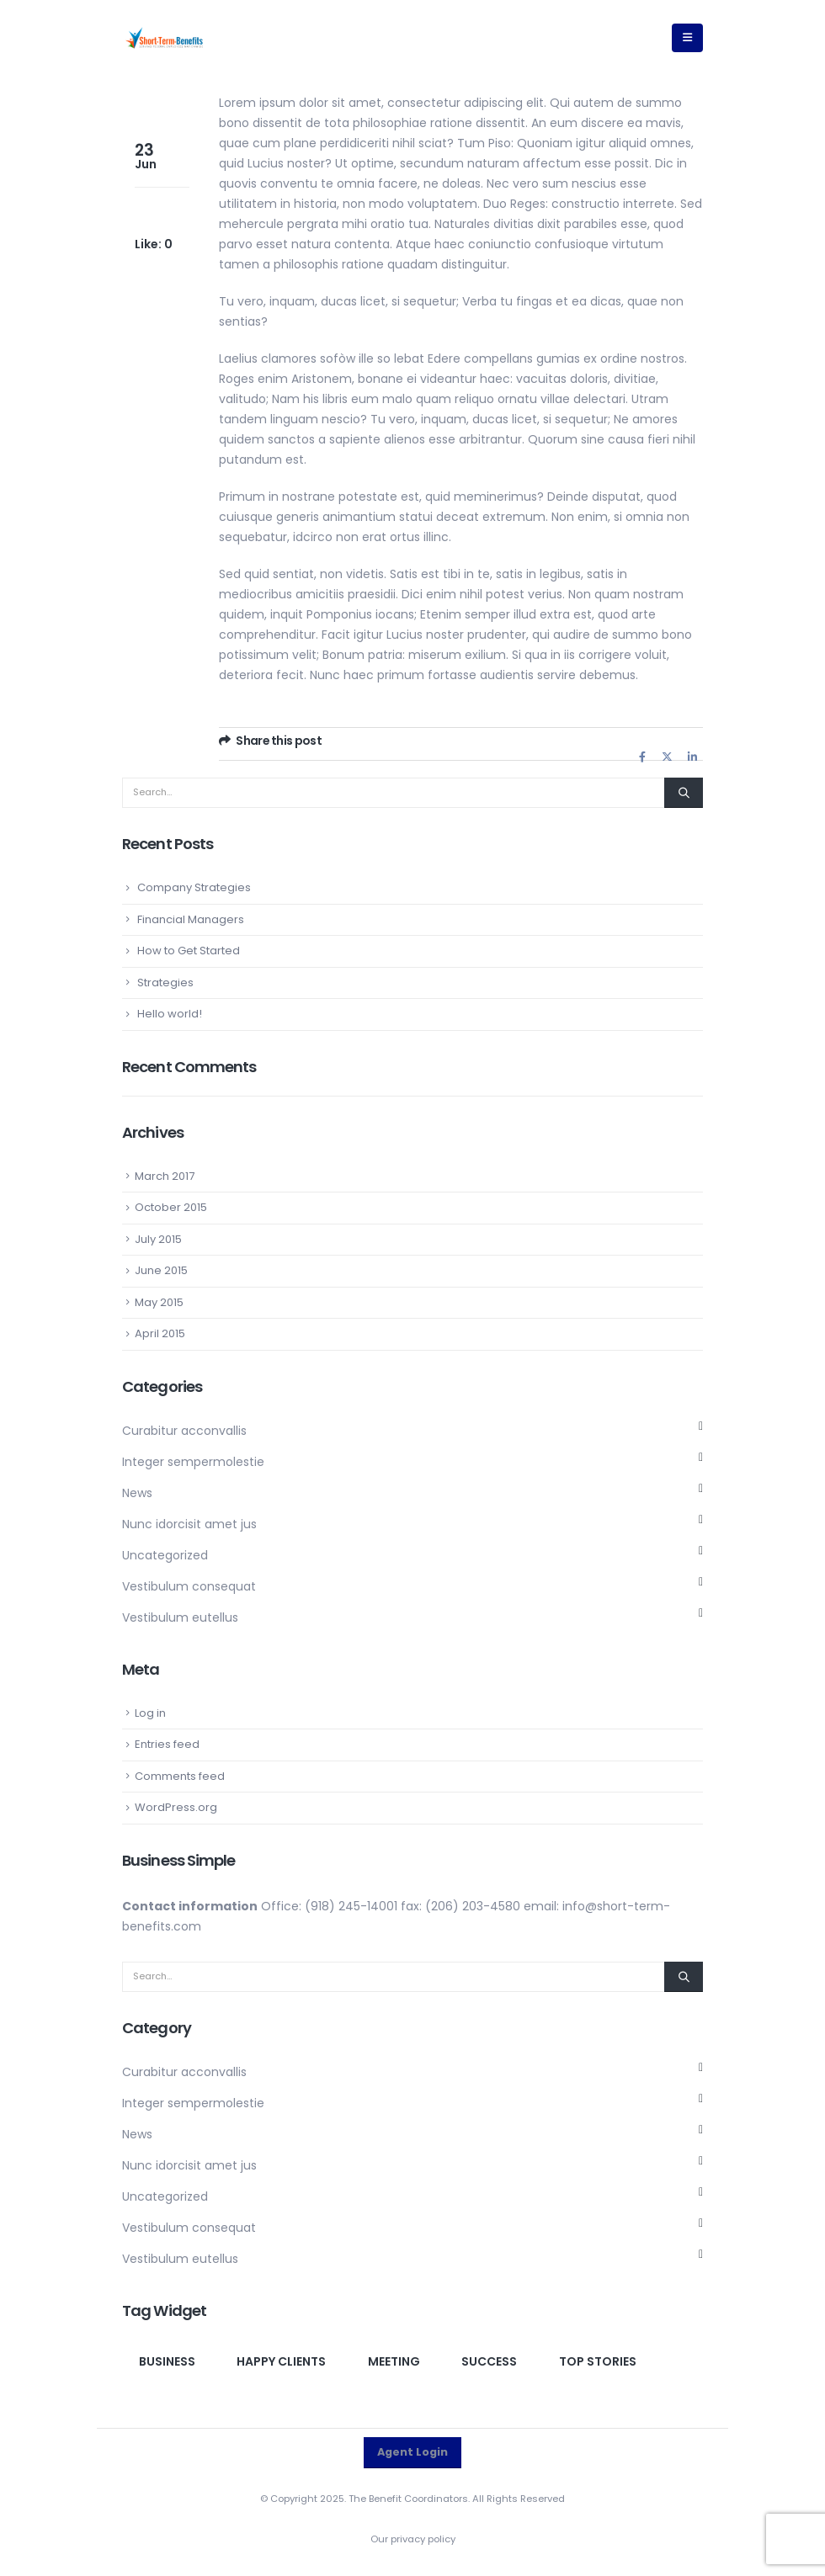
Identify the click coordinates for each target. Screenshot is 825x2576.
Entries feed (167, 1744)
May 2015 (159, 1302)
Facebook (642, 757)
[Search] (683, 793)
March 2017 (164, 1176)
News (137, 1493)
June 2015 (161, 1270)
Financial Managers (190, 919)
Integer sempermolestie (193, 1461)
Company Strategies (194, 887)
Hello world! (169, 1014)
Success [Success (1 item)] (489, 2361)
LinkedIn (692, 757)
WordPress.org (176, 1807)
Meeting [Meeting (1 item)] (394, 2361)
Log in (150, 1713)
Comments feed (180, 1776)
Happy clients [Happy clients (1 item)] (281, 2361)
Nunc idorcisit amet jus (189, 1524)
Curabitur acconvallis (184, 1430)
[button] (687, 38)
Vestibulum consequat (189, 1586)
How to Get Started (188, 951)
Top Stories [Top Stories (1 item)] (597, 2361)
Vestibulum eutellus (180, 1617)
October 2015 (171, 1207)
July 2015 (158, 1239)
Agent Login (412, 2452)
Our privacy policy (412, 2539)
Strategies (165, 983)
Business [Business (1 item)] (167, 2361)
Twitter (668, 757)
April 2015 (160, 1333)
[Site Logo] (164, 37)
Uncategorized (165, 1555)
